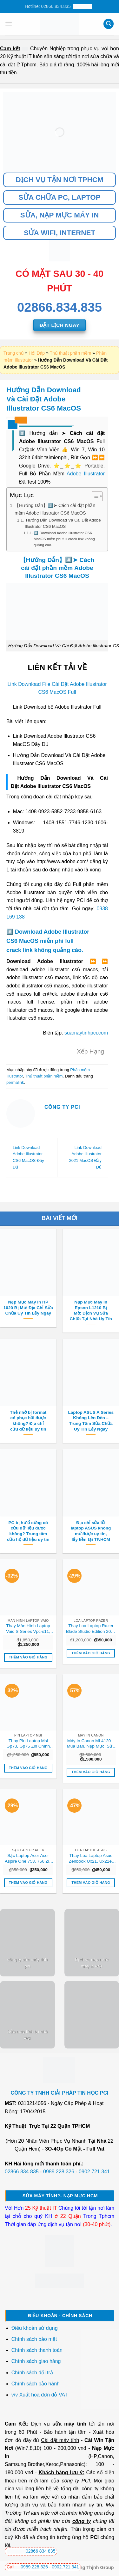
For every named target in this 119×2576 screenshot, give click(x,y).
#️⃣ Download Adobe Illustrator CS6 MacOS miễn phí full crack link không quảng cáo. (64, 538)
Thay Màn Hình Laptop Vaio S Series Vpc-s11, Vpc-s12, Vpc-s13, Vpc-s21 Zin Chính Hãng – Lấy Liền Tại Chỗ (28, 1628)
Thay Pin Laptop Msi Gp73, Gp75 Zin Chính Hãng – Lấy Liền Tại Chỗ (28, 1743)
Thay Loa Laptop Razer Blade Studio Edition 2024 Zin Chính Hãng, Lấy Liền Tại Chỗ (91, 1628)
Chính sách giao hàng (36, 2361)
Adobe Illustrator (86, 473)
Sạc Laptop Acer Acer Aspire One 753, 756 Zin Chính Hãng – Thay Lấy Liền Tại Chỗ (28, 1858)
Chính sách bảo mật (34, 2339)
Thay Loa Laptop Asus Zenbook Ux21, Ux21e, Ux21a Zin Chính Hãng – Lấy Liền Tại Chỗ (91, 1858)
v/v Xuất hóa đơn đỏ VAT (39, 2394)
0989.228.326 (58, 2171)
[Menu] (8, 24)
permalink (15, 1082)
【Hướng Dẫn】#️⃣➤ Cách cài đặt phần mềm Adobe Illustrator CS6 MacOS (55, 509)
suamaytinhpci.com (86, 1032)
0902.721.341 (94, 2171)
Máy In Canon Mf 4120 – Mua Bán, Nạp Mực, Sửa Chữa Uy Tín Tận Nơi (91, 1743)
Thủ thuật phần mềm (70, 353)
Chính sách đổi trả (33, 2372)
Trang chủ (13, 353)
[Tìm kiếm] (108, 24)
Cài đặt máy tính (60, 2440)
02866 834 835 (31, 2551)
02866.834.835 (22, 2171)
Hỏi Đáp (37, 353)
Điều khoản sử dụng (34, 2328)
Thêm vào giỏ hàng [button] (28, 1657)
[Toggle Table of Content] (94, 496)
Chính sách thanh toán (37, 2350)
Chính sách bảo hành (35, 2383)
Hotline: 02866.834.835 (58, 6)
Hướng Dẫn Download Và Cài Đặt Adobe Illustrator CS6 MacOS (63, 523)
